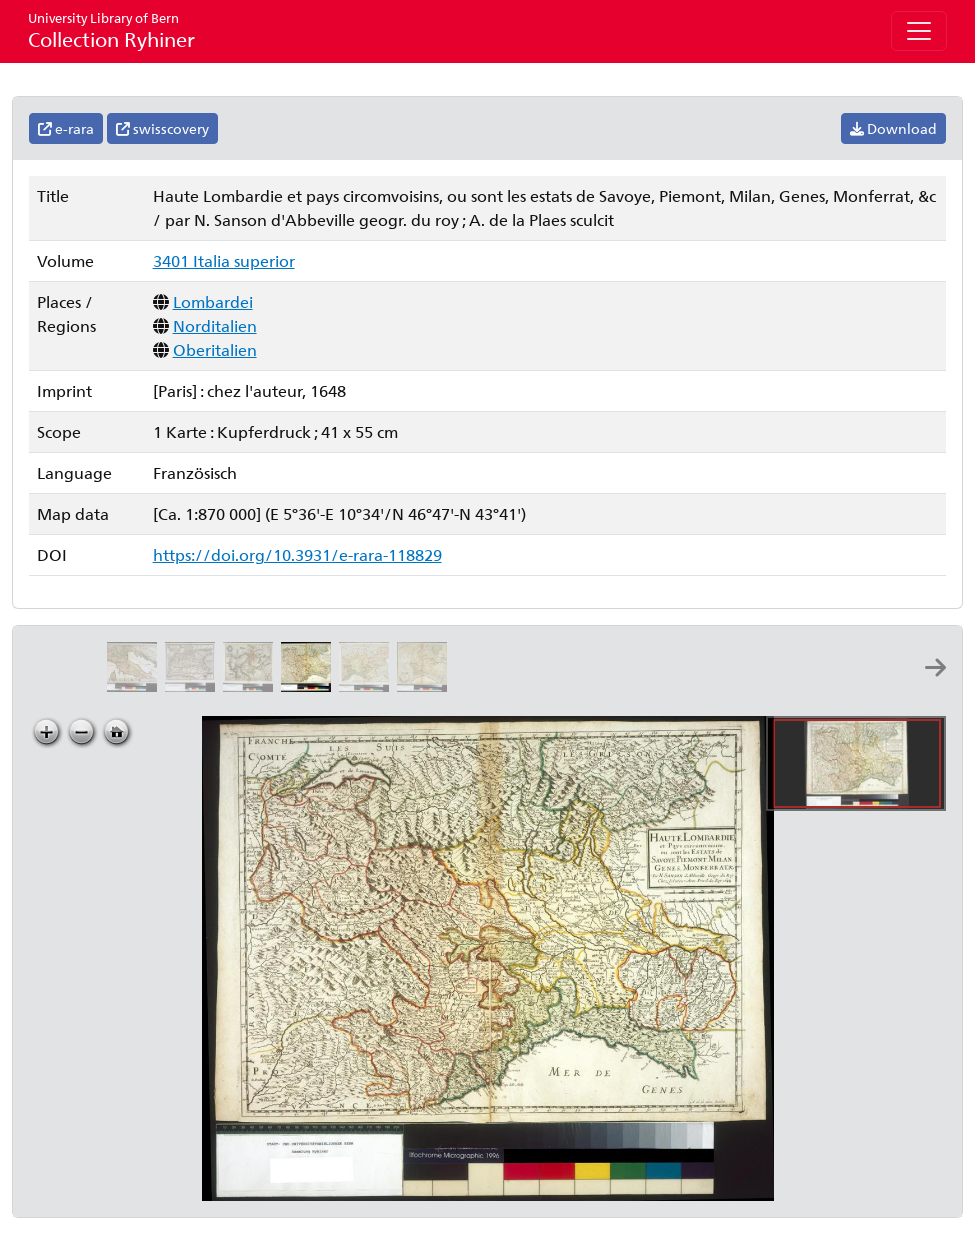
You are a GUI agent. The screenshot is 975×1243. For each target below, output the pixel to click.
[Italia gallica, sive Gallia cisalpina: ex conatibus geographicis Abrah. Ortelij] (194, 685)
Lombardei (213, 301)
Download (893, 128)
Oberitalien (215, 349)
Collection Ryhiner (111, 30)
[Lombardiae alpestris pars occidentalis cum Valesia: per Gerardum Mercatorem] (252, 685)
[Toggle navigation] (919, 31)
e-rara (66, 128)
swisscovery (162, 128)
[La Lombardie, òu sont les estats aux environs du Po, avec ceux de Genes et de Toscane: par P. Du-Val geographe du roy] (136, 685)
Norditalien (215, 325)
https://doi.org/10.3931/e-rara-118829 (297, 554)
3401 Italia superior (224, 260)
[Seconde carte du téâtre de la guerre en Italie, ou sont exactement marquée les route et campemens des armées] (426, 685)
